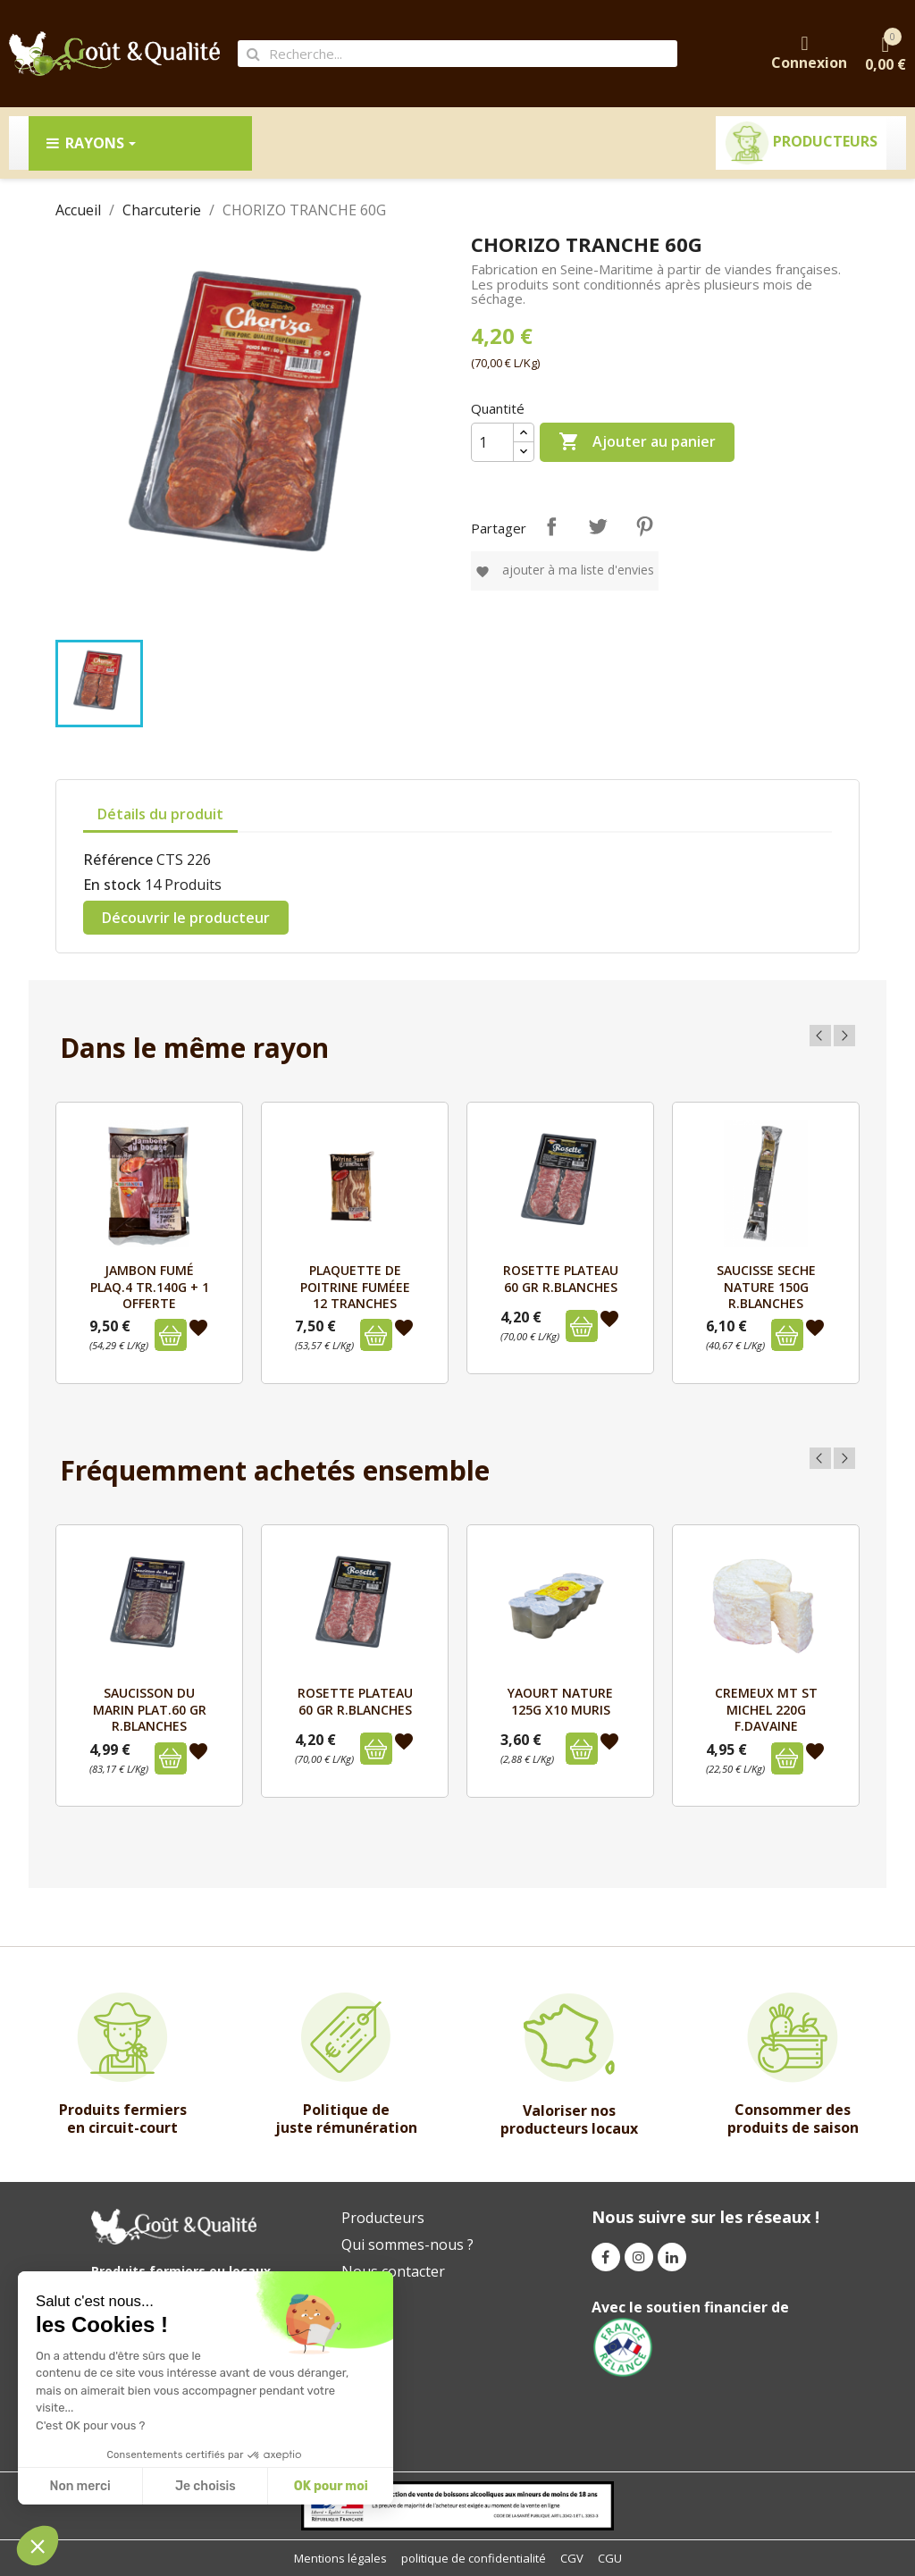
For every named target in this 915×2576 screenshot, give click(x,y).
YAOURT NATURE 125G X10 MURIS (560, 1700)
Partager (551, 526)
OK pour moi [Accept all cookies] (331, 2486)
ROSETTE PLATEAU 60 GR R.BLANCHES (560, 1278)
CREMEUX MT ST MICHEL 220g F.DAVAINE (766, 1709)
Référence (118, 859)
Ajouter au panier (637, 442)
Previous (820, 1035)
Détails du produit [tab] (160, 814)
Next (844, 1035)
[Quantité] (492, 442)
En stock (112, 885)
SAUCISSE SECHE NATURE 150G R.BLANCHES (766, 1287)
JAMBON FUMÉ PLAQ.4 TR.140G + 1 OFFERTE (149, 1287)
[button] (37, 2545)
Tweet (598, 526)
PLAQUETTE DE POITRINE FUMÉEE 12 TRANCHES (355, 1287)
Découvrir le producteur (186, 917)
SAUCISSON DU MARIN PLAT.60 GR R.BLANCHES (149, 1709)
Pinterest (644, 526)
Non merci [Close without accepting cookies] (79, 2486)
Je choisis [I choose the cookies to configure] (205, 2486)
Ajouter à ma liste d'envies (564, 569)
